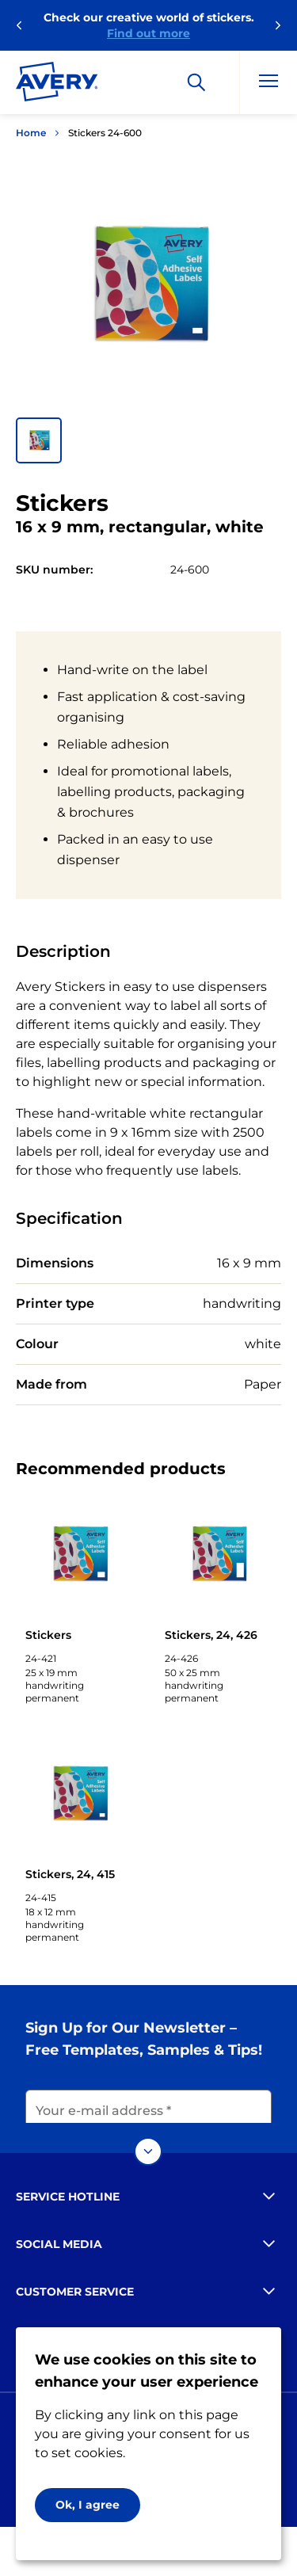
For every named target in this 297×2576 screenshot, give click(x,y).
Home (31, 133)
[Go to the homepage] (57, 85)
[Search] (196, 82)
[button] (39, 440)
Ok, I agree (87, 2505)
